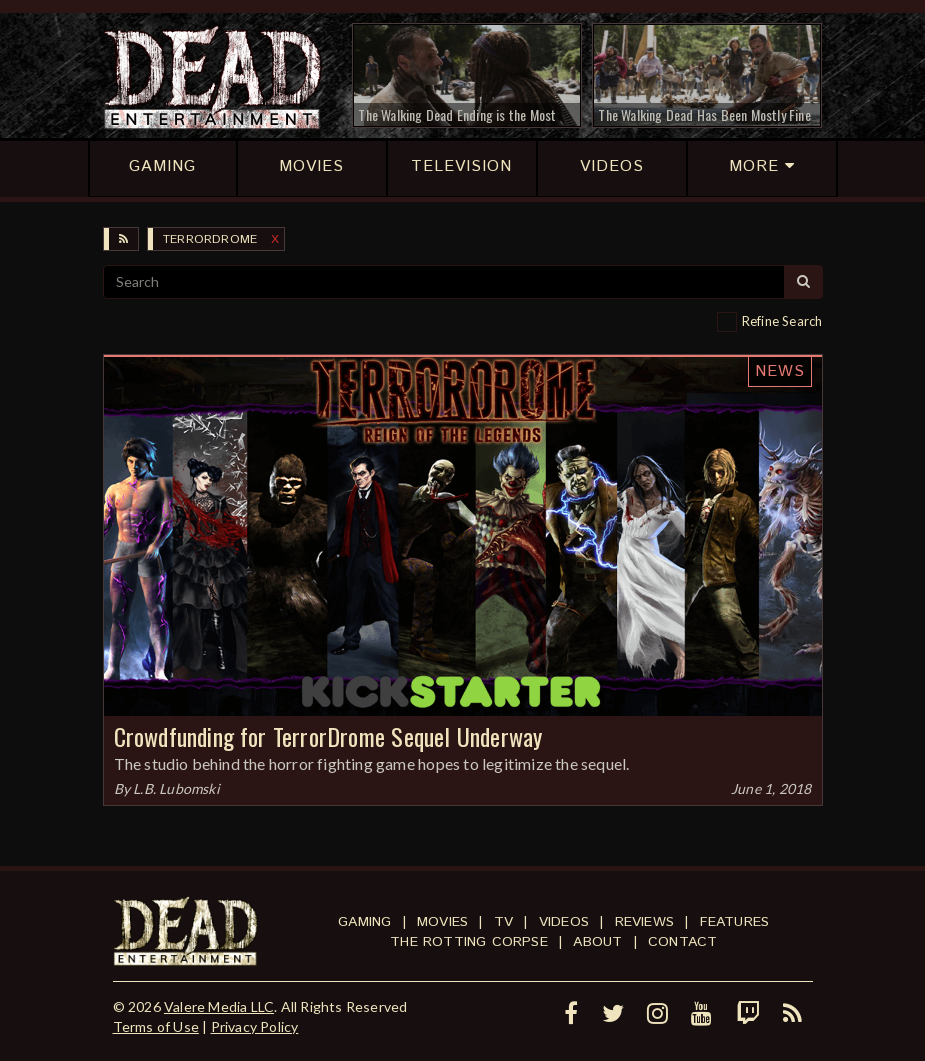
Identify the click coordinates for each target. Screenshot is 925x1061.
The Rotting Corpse (469, 942)
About (597, 942)
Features (735, 922)
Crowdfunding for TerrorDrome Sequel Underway (328, 736)
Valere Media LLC (219, 1006)
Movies (442, 922)
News (780, 371)
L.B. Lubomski (176, 788)
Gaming (364, 922)
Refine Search (782, 321)
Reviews (644, 922)
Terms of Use (156, 1026)
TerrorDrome (210, 239)
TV (503, 922)
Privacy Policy (255, 1026)
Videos (564, 922)
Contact (682, 942)
